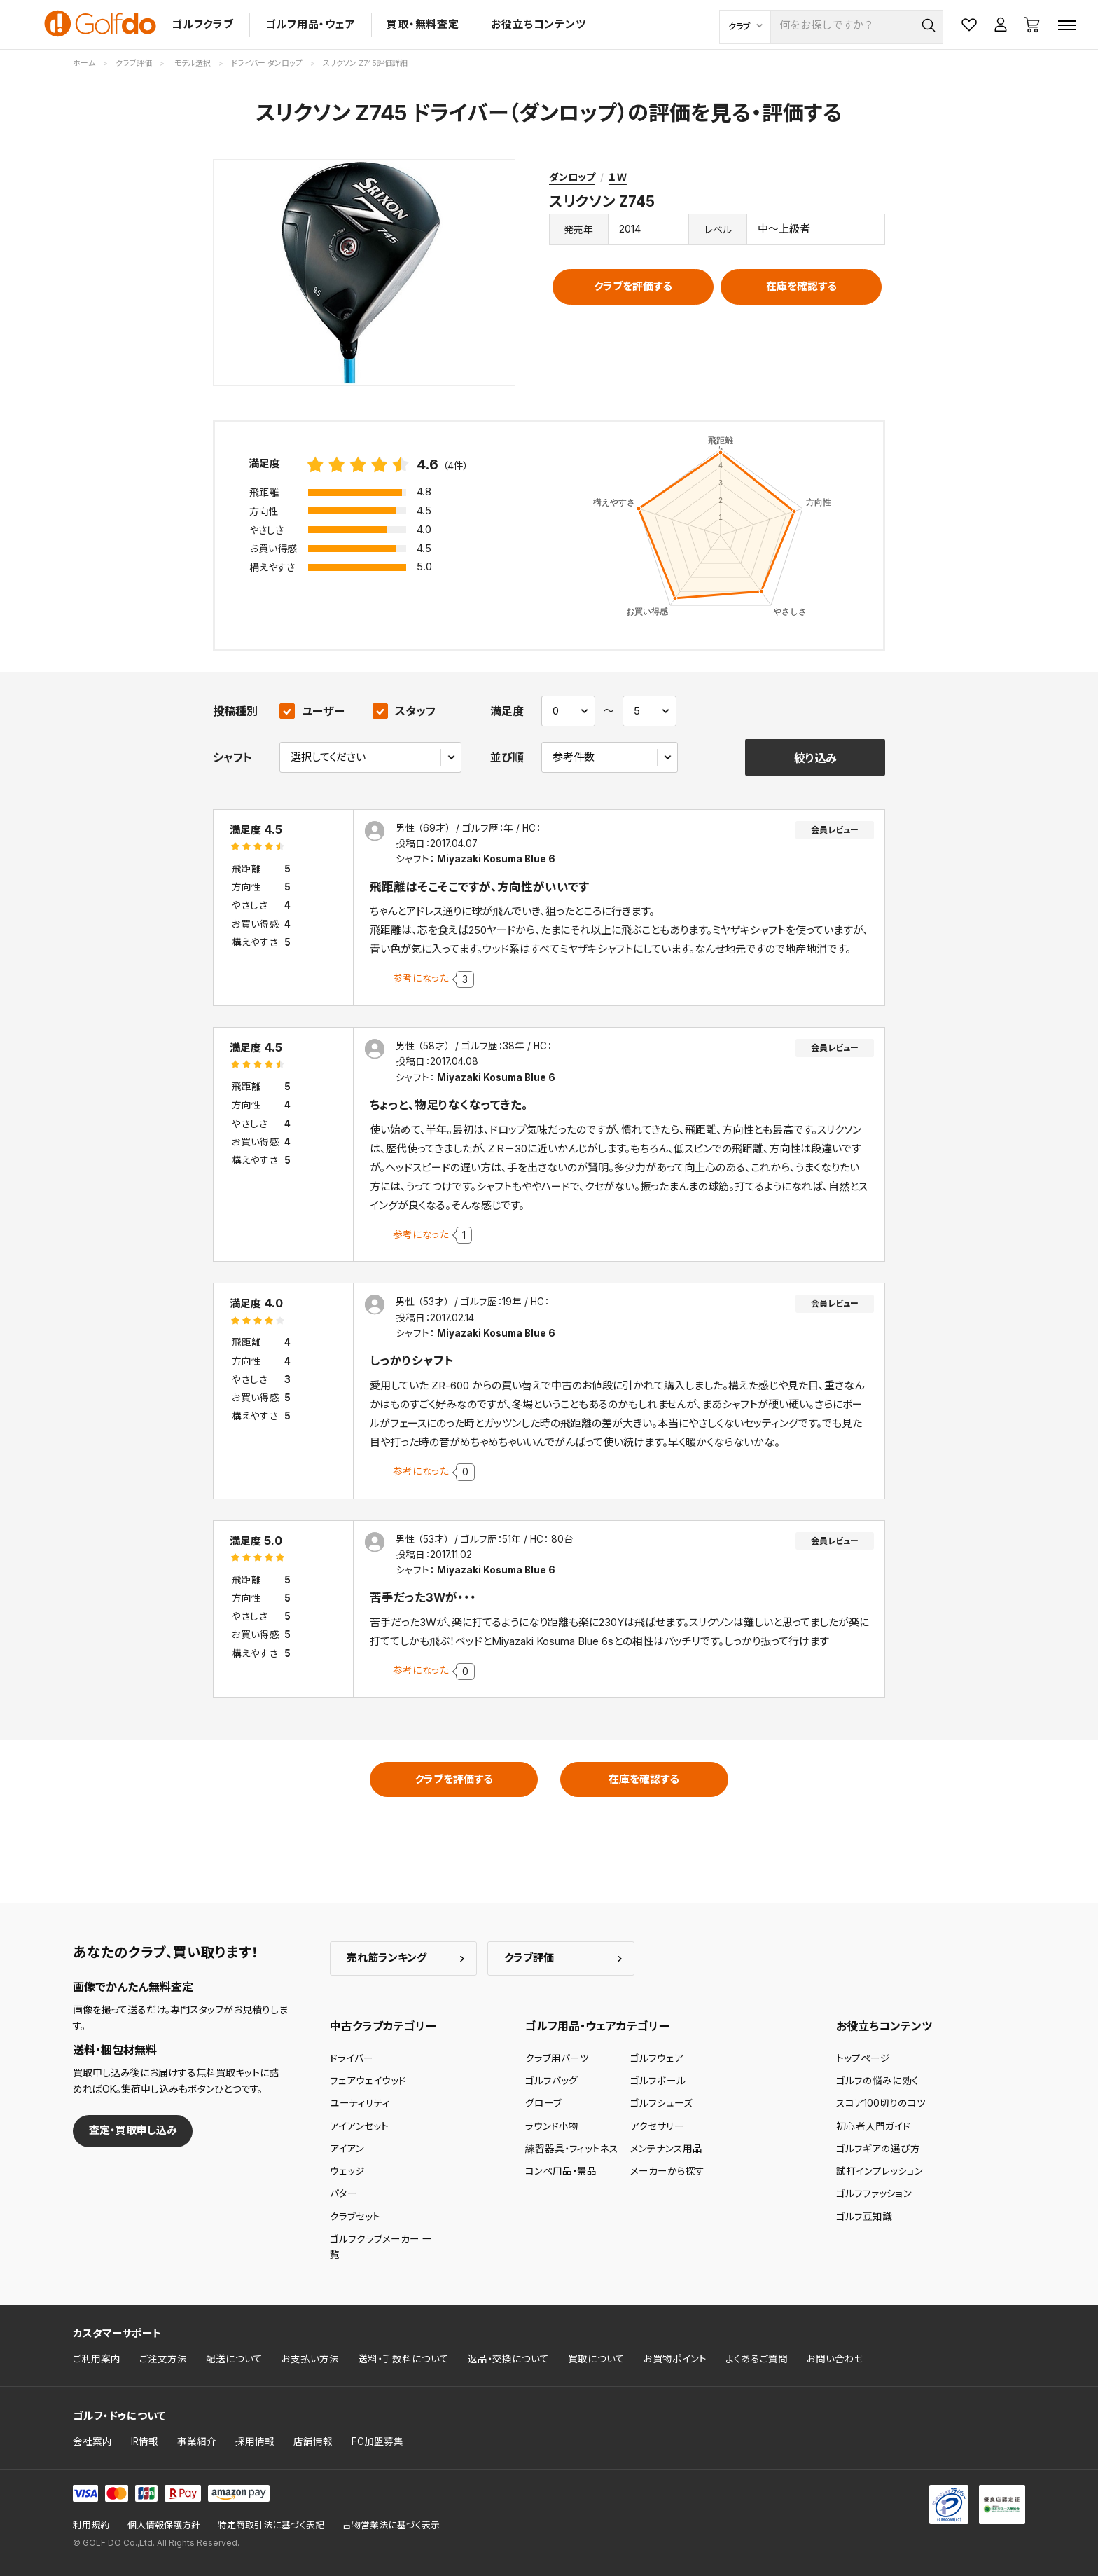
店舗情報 (313, 2441)
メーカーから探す (667, 2171)
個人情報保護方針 (163, 2525)
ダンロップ (572, 177)
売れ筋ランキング (386, 1957)
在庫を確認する (801, 286)
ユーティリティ (360, 2103)
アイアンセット (359, 2126)
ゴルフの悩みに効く (877, 2080)
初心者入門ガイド (873, 2126)
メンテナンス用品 (666, 2148)
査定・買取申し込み (133, 2130)
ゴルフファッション (874, 2193)
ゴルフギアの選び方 (878, 2148)
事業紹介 (196, 2441)
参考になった (421, 978)
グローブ (543, 2103)
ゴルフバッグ (551, 2080)
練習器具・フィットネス (571, 2148)
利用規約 (91, 2525)
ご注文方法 (163, 2358)
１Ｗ (618, 177)
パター (343, 2193)
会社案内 (92, 2441)
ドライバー (351, 2058)
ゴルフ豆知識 (864, 2216)
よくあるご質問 (756, 2358)
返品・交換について (508, 2358)
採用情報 (254, 2441)
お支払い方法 (310, 2358)
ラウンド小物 (551, 2126)
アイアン (347, 2148)
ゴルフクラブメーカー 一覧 (381, 2246)
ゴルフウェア (656, 2058)
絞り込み (815, 758)
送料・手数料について (403, 2358)
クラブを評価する (633, 286)
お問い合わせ (835, 2358)
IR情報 (144, 2441)
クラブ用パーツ (557, 2058)
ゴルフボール (658, 2080)
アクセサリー (657, 2126)
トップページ (863, 2058)
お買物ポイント (675, 2358)
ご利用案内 (96, 2358)
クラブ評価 (529, 1957)
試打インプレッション (879, 2171)
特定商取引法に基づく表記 (271, 2525)
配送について (234, 2358)
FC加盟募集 (377, 2441)
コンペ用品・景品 (561, 2171)
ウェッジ (347, 2171)
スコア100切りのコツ (881, 2103)
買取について (596, 2358)
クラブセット (355, 2216)
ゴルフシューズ (661, 2103)
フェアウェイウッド (368, 2080)
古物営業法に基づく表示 (391, 2525)
